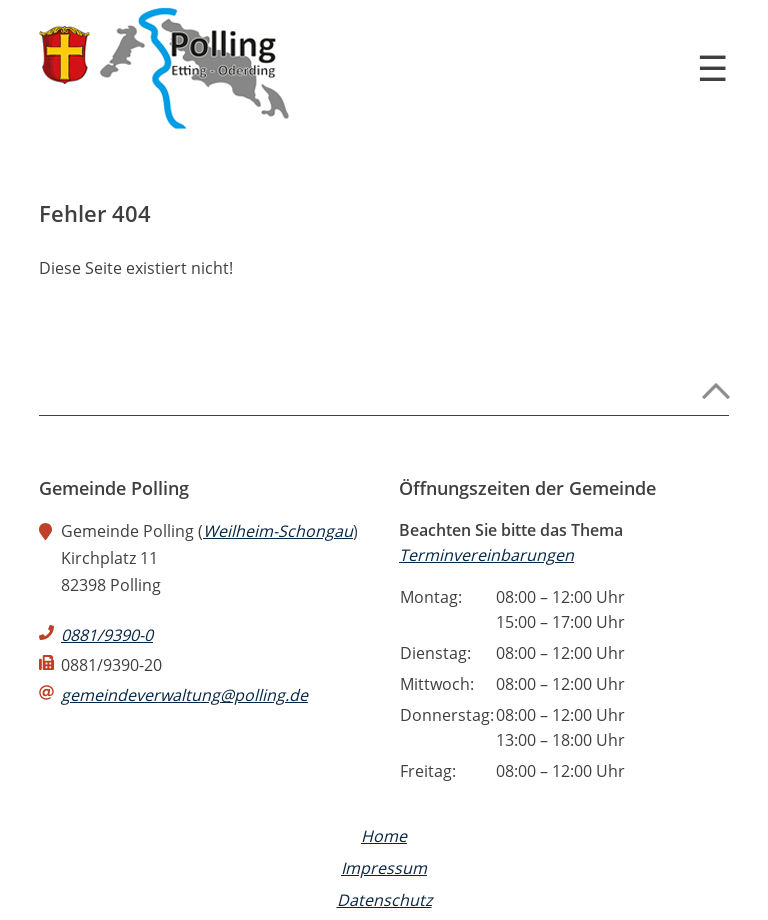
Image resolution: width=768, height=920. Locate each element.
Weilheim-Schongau (278, 531)
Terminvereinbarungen (486, 555)
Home (384, 836)
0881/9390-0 (107, 635)
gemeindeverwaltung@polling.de (184, 695)
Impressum (384, 868)
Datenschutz (384, 900)
